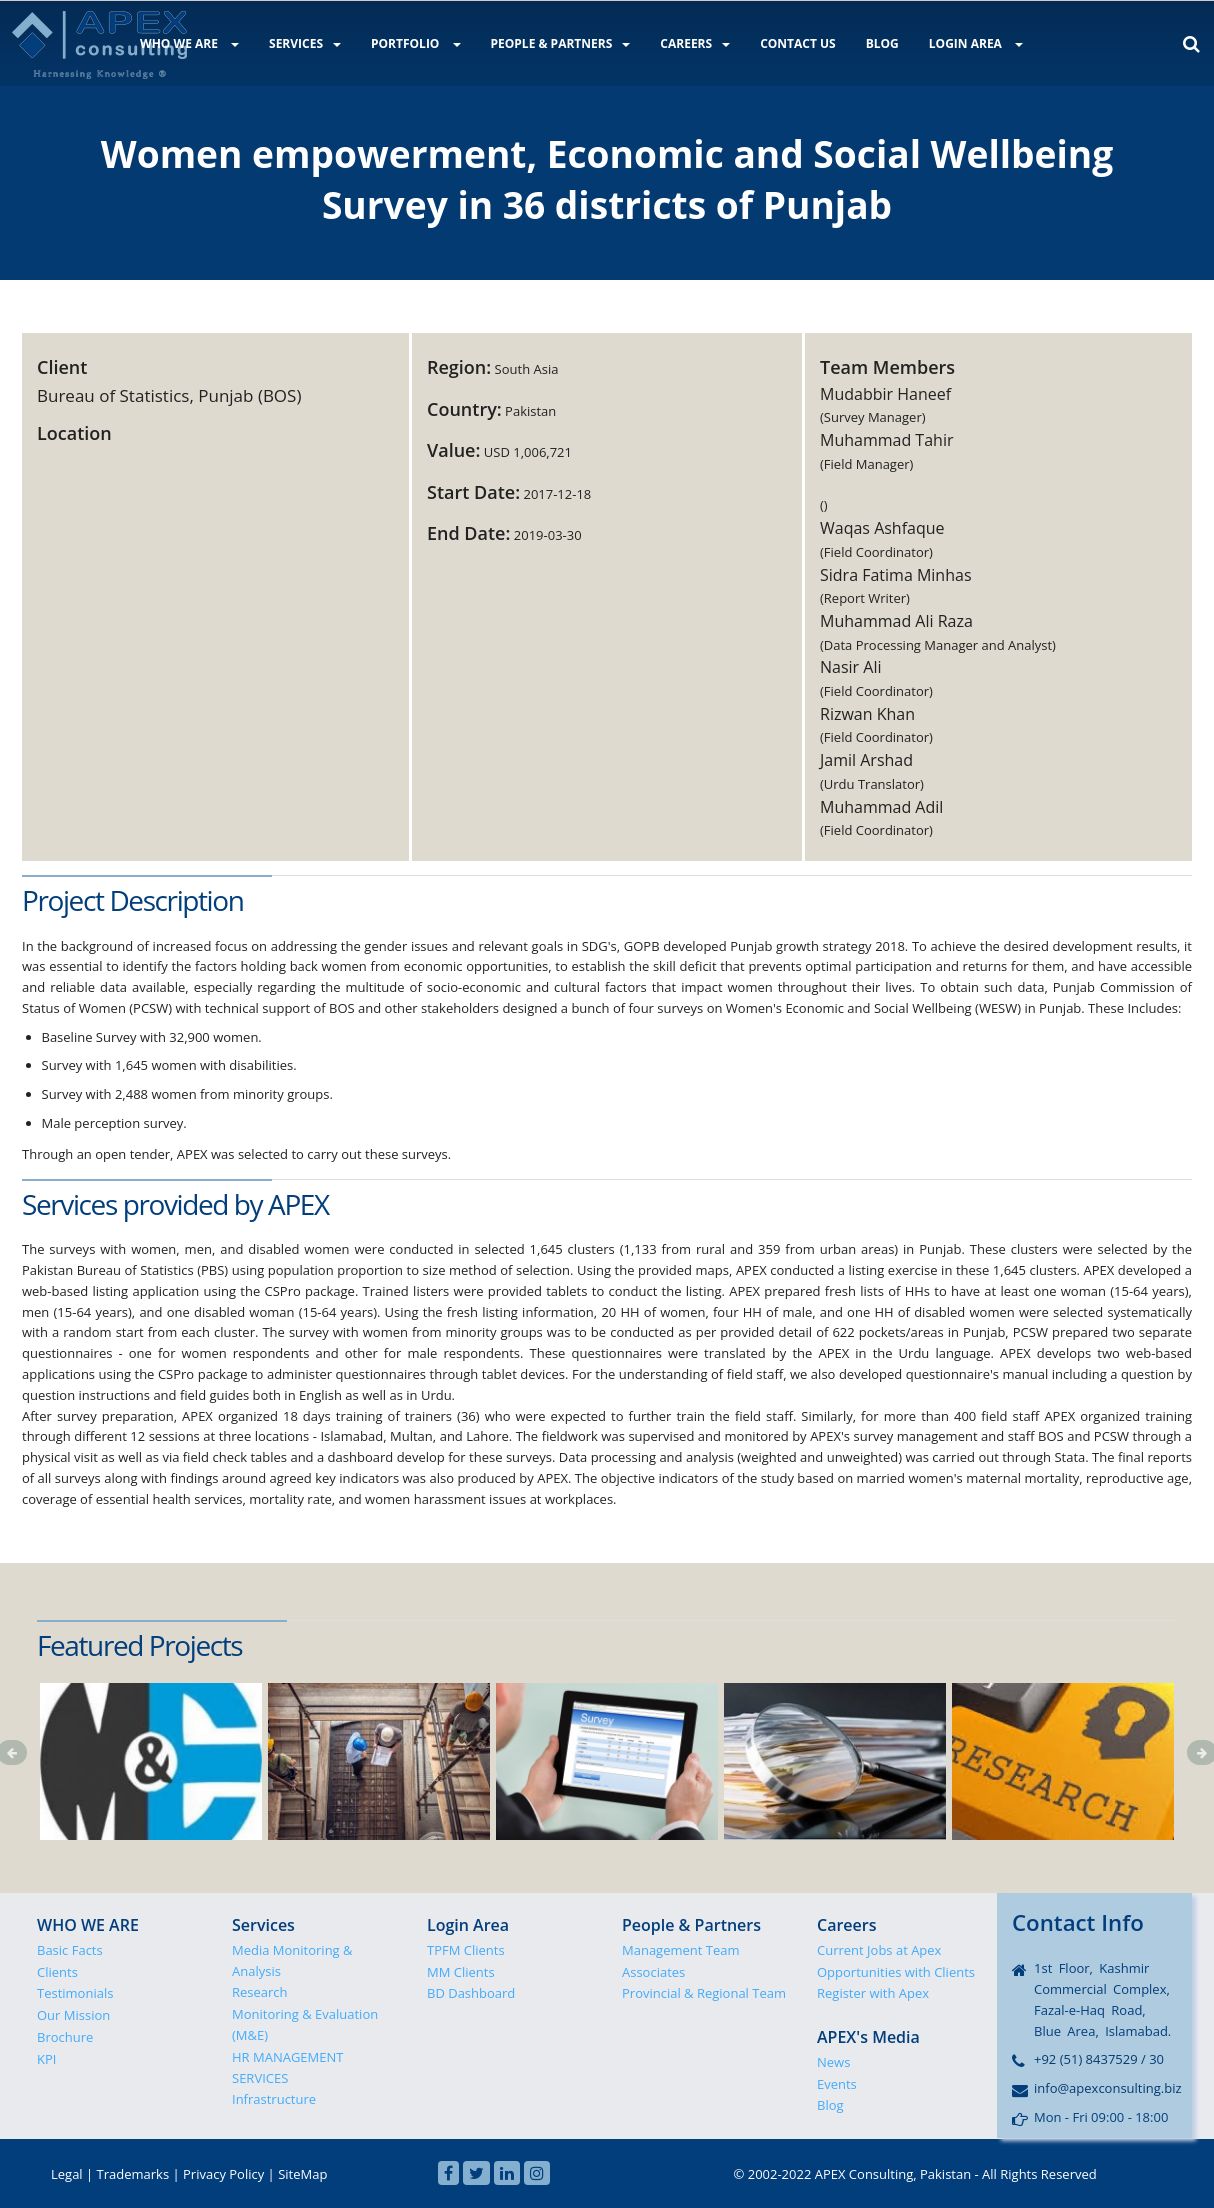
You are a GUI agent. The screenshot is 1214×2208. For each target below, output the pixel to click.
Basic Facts (70, 1950)
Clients (57, 1972)
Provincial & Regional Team (704, 1993)
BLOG (882, 43)
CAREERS (695, 43)
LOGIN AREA (976, 43)
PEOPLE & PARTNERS (561, 43)
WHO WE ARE (189, 43)
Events (837, 2084)
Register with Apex (873, 1993)
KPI (46, 2059)
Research (260, 1992)
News (833, 2062)
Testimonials (75, 1993)
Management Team (681, 1950)
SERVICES (305, 43)
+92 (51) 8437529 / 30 (1099, 2059)
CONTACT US (798, 43)
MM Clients (461, 1972)
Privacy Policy (223, 2174)
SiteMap (302, 2174)
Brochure (65, 2037)
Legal (67, 2174)
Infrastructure (274, 2099)
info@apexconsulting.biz (1108, 2088)
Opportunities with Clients (896, 1972)
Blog (830, 2105)
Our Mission (73, 2015)
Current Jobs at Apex (879, 1950)
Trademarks (133, 2174)
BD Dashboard (471, 1993)
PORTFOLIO (416, 43)
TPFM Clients (466, 1950)
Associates (653, 1972)
